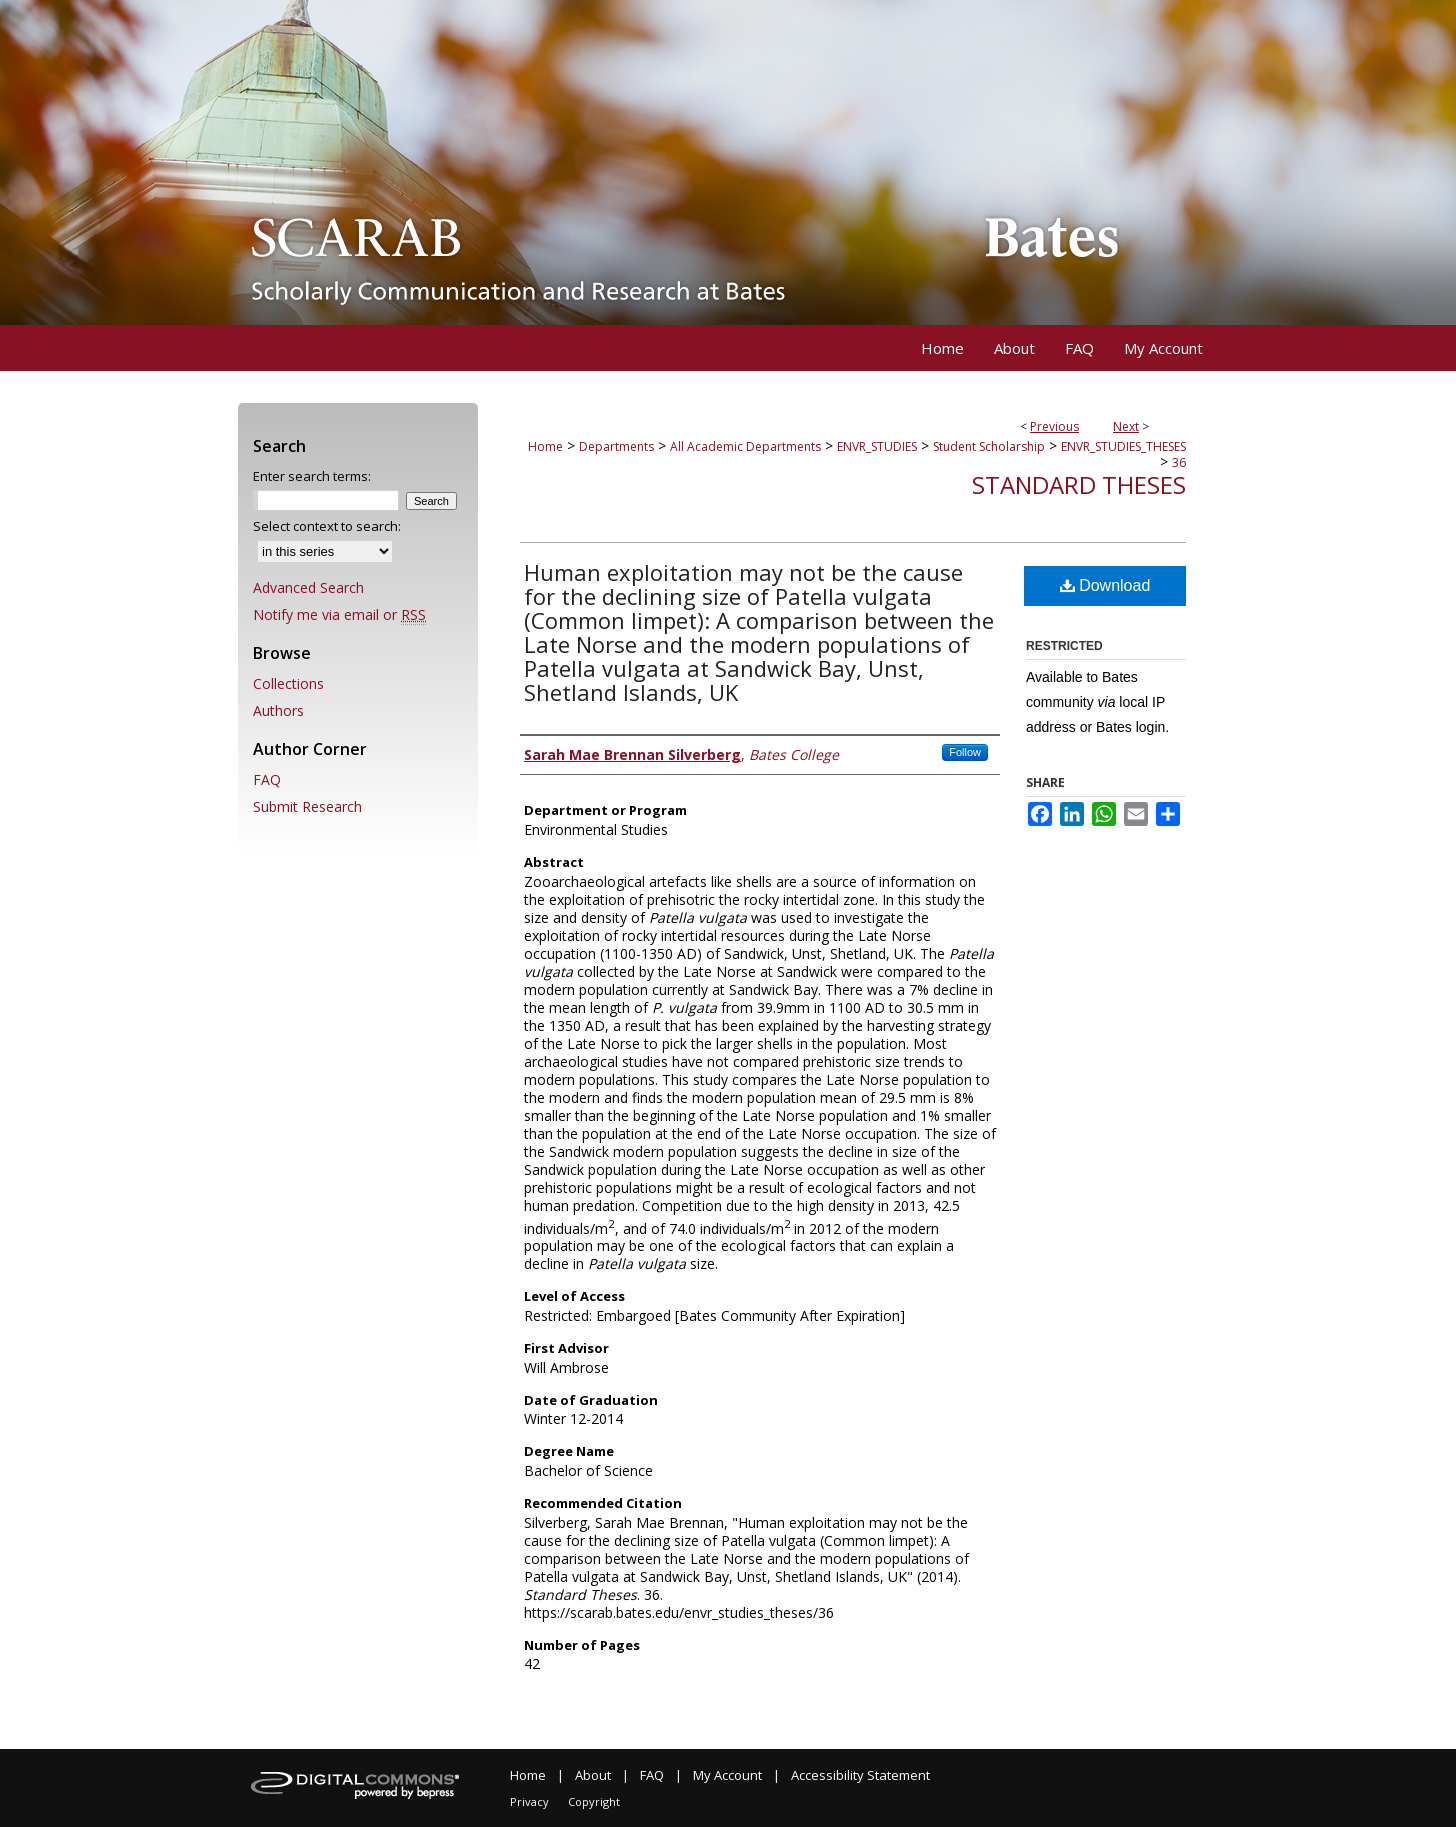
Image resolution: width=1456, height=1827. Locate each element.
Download (1105, 585)
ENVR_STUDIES (877, 446)
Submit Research (307, 806)
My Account (727, 1775)
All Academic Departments (745, 446)
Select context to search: (327, 526)
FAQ (267, 779)
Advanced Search (308, 587)
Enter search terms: (312, 476)
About (593, 1775)
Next (1126, 426)
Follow (965, 752)
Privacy (529, 1801)
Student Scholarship (989, 446)
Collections (288, 683)
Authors (278, 710)
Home (545, 446)
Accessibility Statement (860, 1775)
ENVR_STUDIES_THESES (1123, 446)
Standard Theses (1079, 484)
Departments (616, 446)
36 (1179, 462)
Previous (1054, 426)
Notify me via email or (339, 614)
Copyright (594, 1801)
